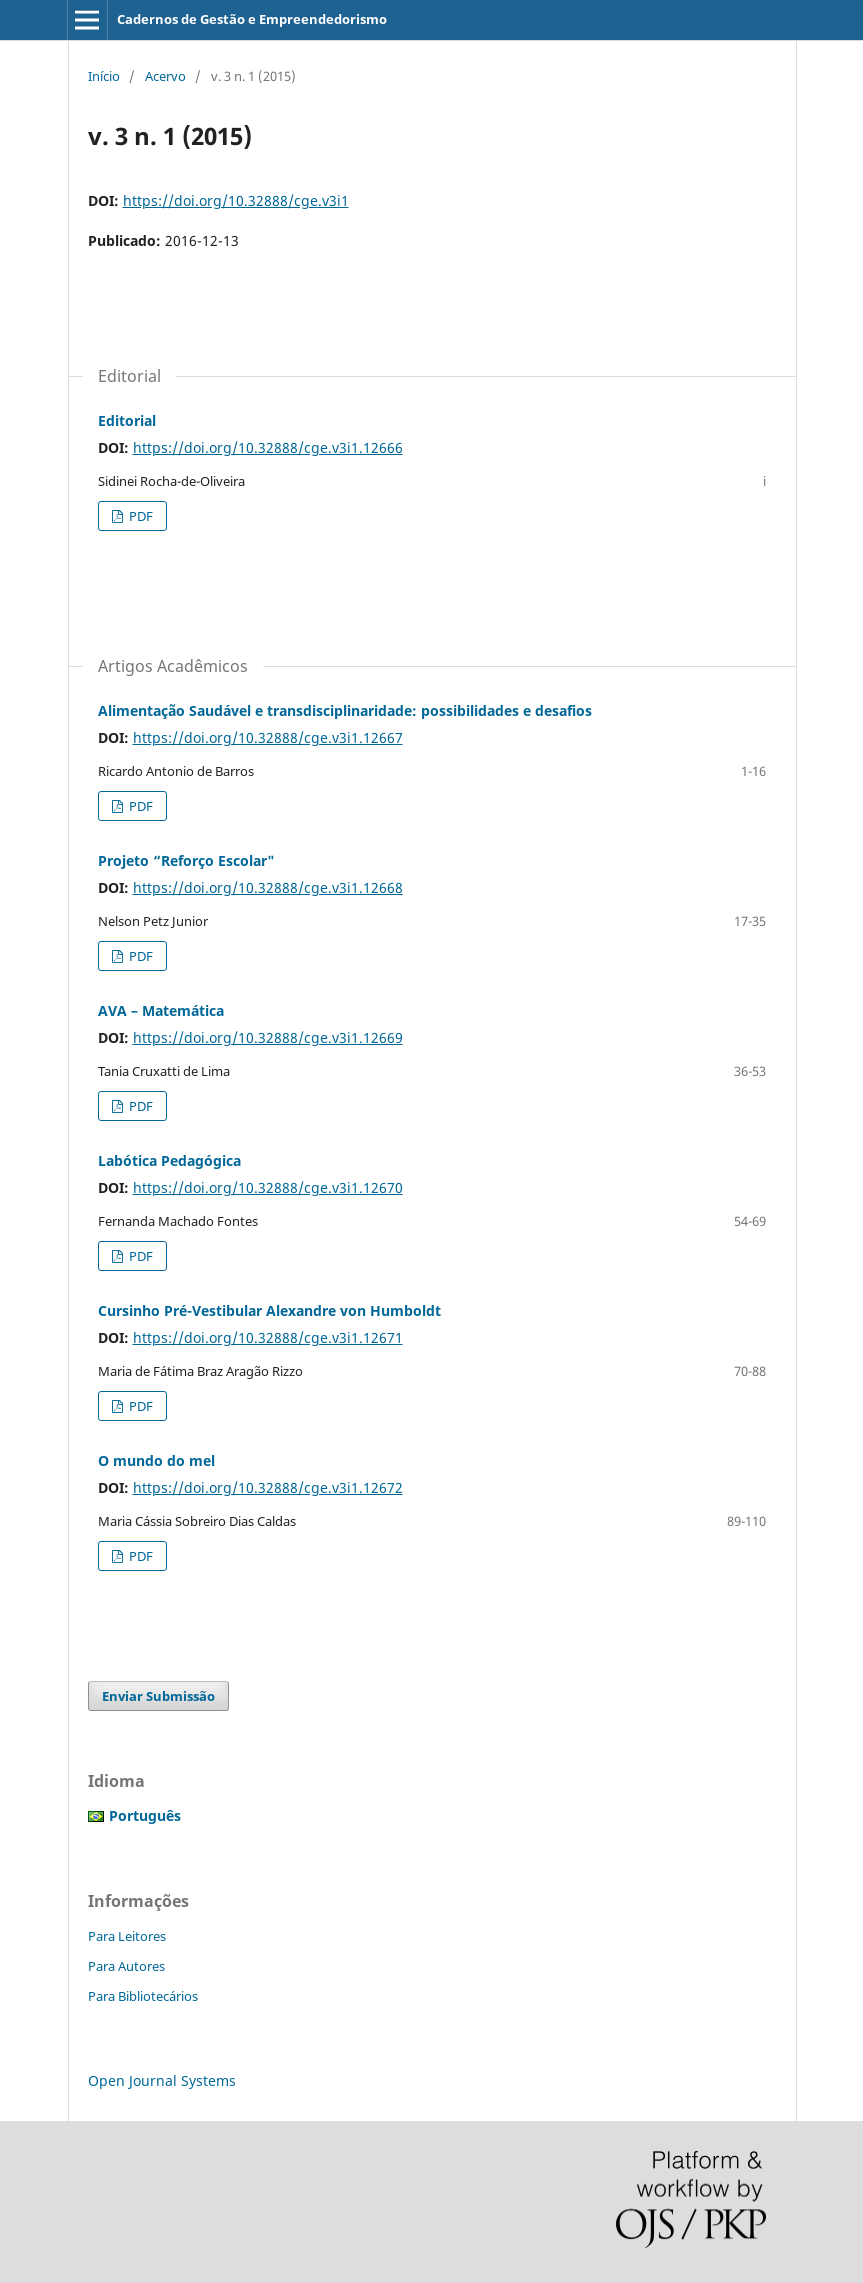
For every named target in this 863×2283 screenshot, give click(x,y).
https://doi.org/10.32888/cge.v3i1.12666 (268, 447)
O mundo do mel (156, 1460)
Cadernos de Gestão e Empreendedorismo (252, 19)
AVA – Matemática (161, 1010)
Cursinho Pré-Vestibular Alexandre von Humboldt (269, 1310)
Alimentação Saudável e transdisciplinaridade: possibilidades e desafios (345, 710)
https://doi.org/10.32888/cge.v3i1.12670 (268, 1187)
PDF (139, 516)
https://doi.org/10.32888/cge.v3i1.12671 (268, 1337)
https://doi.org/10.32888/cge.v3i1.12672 (268, 1487)
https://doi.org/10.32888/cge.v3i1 (236, 200)
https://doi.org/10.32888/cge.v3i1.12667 (268, 737)
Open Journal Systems (162, 2080)
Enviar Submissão (158, 1696)
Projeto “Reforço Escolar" (186, 860)
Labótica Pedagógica (169, 1160)
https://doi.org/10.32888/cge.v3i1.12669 (268, 1037)
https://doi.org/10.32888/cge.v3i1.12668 (268, 887)
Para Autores (126, 1966)
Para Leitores (127, 1936)
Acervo (165, 76)
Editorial (127, 420)
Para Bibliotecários (143, 1996)
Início (104, 76)
